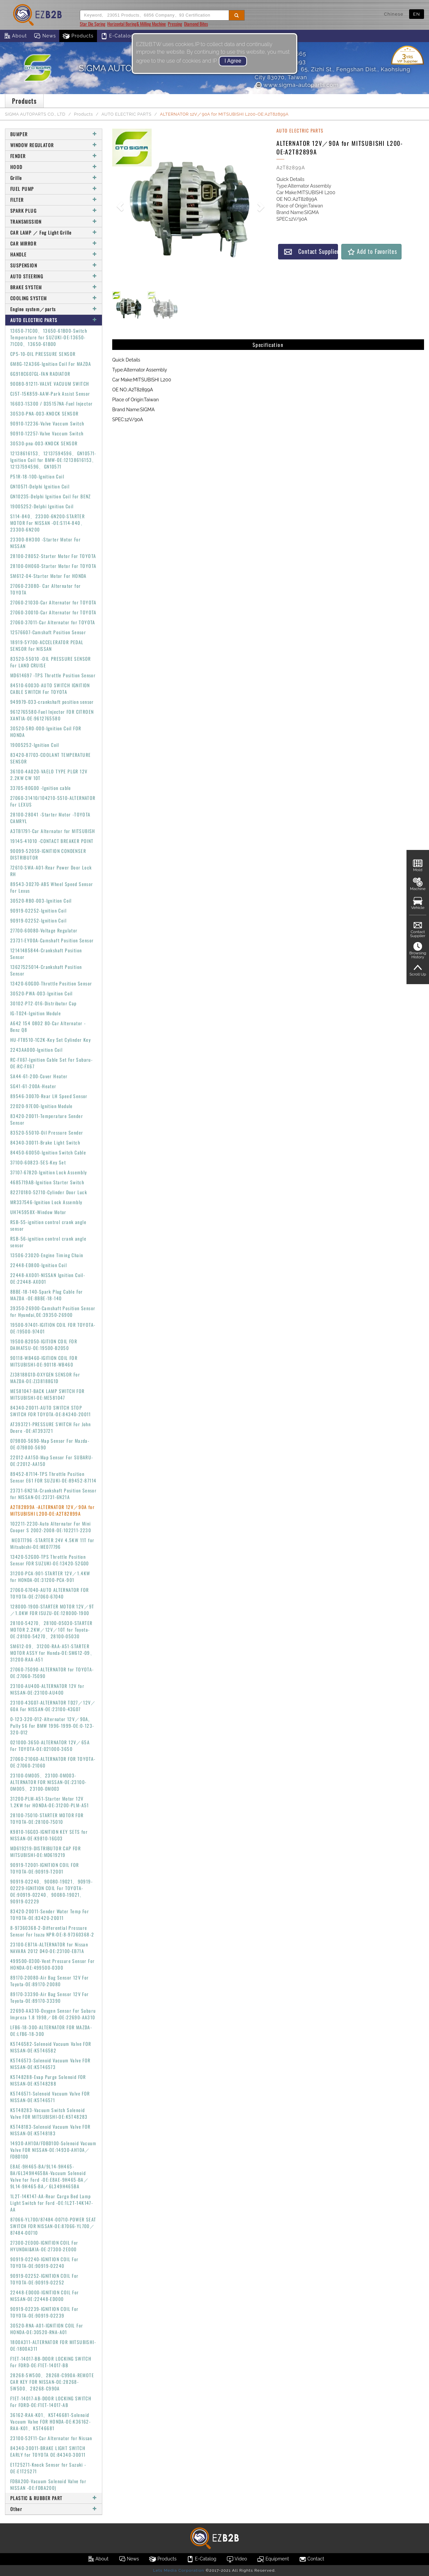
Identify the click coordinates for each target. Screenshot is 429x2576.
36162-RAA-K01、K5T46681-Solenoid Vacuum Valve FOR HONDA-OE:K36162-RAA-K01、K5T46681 (50, 2421)
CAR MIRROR (53, 243)
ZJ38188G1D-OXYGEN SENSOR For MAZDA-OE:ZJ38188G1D (45, 1377)
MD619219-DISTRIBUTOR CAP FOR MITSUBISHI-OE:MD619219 (45, 1851)
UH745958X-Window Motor (38, 1211)
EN (416, 14)
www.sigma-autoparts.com (297, 85)
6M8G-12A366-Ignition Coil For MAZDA (50, 363)
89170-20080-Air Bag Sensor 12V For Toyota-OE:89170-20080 (49, 1981)
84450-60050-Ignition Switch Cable (48, 1152)
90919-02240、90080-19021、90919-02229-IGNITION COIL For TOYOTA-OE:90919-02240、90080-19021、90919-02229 (51, 1891)
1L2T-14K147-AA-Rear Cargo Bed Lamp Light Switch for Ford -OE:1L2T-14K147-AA (51, 2203)
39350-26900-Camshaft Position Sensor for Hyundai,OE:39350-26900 (52, 1311)
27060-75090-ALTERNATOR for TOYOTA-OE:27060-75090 (52, 1672)
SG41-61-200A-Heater (33, 1086)
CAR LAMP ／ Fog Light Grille (53, 232)
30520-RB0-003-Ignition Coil (41, 900)
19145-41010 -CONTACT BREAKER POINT (52, 840)
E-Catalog (117, 36)
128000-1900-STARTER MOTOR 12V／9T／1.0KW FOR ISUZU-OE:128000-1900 (52, 1609)
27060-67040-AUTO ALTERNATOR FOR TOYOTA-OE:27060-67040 (49, 1593)
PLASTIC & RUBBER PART (53, 2497)
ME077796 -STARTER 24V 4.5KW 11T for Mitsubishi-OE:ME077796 (52, 1543)
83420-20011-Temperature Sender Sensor (46, 1119)
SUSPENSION (53, 265)
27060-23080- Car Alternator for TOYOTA (45, 589)
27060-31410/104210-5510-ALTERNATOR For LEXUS (53, 801)
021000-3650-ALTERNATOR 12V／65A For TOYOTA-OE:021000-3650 (50, 1745)
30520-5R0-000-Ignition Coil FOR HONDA (45, 731)
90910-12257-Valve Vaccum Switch (46, 433)
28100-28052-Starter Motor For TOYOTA (53, 555)
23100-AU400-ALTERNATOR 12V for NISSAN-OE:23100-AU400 (47, 1689)
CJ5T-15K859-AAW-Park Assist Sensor (50, 393)
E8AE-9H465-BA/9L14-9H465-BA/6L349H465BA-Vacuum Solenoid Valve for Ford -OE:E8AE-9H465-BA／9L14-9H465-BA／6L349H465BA (49, 2176)
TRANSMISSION (53, 221)
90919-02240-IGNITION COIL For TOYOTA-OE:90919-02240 (44, 2262)
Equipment (273, 2559)
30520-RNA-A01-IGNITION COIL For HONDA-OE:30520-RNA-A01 (46, 2328)
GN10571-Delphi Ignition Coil (40, 486)
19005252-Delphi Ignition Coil (42, 506)
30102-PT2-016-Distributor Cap (43, 1003)
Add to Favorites (372, 251)
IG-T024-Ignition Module (35, 1013)
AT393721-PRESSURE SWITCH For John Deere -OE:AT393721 (50, 1427)
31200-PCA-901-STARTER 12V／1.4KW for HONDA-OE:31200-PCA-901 (50, 1576)
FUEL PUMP (53, 188)
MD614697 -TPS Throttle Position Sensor (53, 675)
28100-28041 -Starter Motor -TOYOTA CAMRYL (50, 817)
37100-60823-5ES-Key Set (38, 1162)
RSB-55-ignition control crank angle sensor (48, 1225)
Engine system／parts (53, 309)
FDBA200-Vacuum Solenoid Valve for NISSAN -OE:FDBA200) (48, 2484)
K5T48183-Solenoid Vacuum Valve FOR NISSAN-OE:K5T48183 (50, 2130)
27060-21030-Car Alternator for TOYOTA (53, 602)
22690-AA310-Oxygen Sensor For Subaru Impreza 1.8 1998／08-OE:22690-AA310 (53, 2014)
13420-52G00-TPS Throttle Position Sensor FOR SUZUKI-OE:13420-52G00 (49, 1560)
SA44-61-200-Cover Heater (39, 1076)
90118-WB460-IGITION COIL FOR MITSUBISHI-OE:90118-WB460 (43, 1361)
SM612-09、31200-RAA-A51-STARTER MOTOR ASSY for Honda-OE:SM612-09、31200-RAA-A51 (52, 1653)
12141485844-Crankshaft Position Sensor (46, 953)
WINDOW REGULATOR (53, 144)
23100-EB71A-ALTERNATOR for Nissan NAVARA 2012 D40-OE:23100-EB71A (49, 1947)
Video (236, 2559)
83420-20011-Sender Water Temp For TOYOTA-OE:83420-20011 (49, 1914)
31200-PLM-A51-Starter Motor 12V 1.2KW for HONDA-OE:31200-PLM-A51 (50, 1802)
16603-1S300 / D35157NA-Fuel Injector (51, 403)
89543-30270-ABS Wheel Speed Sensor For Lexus (51, 887)
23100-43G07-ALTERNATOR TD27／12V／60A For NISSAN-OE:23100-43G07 (53, 1705)
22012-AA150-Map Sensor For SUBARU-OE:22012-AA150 (51, 1460)
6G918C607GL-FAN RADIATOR (40, 373)
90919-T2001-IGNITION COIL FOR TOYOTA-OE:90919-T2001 (44, 1868)
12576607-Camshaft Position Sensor (48, 632)
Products (78, 36)
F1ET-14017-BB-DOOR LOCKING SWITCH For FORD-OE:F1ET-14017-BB (50, 2362)
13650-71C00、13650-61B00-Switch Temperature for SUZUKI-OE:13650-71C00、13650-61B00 (48, 337)
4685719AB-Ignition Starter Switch (47, 1182)
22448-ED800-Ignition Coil (38, 1264)
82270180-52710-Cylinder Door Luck (48, 1192)
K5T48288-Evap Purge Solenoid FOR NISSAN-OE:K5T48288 (48, 2080)
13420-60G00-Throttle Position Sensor (51, 983)
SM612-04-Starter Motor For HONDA (48, 575)
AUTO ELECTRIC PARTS (127, 114)
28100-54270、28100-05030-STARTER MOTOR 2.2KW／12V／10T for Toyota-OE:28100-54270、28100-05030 (51, 1629)
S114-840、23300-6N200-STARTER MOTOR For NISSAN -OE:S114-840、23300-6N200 (47, 523)
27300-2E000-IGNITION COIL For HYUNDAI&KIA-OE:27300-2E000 (44, 2246)
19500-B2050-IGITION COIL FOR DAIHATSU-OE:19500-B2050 (43, 1344)
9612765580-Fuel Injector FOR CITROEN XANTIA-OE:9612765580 (52, 715)
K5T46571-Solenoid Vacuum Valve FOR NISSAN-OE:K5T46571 (50, 2096)
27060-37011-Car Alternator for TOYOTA (52, 622)
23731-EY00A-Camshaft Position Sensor (52, 940)
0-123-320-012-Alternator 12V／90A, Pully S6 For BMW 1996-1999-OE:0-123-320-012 (52, 1725)
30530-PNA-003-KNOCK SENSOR (44, 413)
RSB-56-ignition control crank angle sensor (48, 1242)
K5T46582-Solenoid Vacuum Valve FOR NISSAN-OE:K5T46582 (50, 2047)
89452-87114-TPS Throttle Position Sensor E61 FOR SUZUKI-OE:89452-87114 (53, 1477)
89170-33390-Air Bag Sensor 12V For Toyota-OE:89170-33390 (49, 1997)
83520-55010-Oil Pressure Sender (46, 1132)
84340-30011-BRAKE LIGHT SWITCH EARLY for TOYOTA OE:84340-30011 (47, 2451)
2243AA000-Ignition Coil (36, 1049)
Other (53, 2508)
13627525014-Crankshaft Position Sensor (46, 970)
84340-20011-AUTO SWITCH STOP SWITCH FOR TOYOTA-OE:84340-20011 (50, 1411)
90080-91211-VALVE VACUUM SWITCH (49, 383)
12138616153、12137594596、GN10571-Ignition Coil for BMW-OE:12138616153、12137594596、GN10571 (53, 460)
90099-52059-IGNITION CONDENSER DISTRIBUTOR (48, 854)
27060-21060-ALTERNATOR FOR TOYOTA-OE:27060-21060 (53, 1762)
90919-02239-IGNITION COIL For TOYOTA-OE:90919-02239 (44, 2312)
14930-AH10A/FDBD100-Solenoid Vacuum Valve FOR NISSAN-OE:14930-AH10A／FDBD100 (53, 2150)
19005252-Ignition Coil (34, 744)
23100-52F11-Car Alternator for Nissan (51, 2438)
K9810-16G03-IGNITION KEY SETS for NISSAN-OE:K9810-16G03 (49, 1835)
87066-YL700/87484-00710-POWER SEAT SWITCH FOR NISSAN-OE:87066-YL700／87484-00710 (53, 2226)
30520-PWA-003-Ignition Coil (41, 993)
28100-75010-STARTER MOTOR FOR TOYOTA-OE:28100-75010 (47, 1818)
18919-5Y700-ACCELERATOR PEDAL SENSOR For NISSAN (47, 645)
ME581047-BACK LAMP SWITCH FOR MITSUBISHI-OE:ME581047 (47, 1394)
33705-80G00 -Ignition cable (40, 787)
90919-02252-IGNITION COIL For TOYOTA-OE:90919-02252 (44, 2279)
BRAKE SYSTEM (53, 287)
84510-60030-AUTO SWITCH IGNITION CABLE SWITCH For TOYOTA (50, 688)
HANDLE (53, 254)
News (44, 36)
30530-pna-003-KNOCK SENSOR (43, 443)
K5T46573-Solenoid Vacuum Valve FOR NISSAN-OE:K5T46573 (50, 2063)
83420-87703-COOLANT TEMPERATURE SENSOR (50, 758)
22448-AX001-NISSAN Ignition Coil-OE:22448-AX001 (47, 1278)
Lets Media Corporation (178, 2570)
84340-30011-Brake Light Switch (45, 1142)
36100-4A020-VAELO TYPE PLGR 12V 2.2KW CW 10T (48, 774)
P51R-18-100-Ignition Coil (37, 476)
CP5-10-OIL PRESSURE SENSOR (42, 353)
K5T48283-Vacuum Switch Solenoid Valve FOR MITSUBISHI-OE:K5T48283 (49, 2113)
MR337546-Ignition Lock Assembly (46, 1202)
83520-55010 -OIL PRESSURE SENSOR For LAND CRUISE (50, 662)
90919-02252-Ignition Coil (38, 910)
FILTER (53, 199)
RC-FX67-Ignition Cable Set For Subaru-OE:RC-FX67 (51, 1063)
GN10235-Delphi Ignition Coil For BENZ (50, 496)
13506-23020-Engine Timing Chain (46, 1255)
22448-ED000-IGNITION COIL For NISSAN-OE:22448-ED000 (44, 2295)
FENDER (53, 155)
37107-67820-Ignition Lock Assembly (48, 1172)
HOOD (53, 166)
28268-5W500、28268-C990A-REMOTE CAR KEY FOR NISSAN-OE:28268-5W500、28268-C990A (52, 2382)
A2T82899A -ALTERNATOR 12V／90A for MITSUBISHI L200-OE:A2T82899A (52, 1510)
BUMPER (53, 134)
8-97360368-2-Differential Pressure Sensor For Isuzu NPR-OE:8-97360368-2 (52, 1931)
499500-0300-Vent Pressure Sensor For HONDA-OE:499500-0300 (52, 1964)
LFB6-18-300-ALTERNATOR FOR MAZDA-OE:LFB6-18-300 (51, 2030)
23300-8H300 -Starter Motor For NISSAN (45, 542)
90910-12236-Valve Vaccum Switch (47, 423)
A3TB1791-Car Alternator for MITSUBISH (52, 830)
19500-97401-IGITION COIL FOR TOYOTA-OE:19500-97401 (52, 1328)
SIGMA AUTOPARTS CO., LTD (35, 114)
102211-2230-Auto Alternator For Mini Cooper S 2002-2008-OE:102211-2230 (50, 1527)
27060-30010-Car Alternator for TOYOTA (53, 612)
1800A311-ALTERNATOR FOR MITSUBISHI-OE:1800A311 (53, 2345)
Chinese (394, 14)
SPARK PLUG (53, 210)
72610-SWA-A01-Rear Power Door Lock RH (51, 870)
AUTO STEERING (53, 276)
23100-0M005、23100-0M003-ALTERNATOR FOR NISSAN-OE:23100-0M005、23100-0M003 (48, 1782)
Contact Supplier (311, 251)
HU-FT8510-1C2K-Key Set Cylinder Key (50, 1039)
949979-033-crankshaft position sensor (52, 701)
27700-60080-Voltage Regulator (44, 930)
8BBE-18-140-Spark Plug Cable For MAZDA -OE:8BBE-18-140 (46, 1295)
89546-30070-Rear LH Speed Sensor (49, 1095)
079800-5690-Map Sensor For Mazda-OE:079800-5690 (49, 1444)
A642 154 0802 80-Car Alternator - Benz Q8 (48, 1026)
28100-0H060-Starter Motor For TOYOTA (53, 565)
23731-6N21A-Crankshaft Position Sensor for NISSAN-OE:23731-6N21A (53, 1493)
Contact (311, 2559)
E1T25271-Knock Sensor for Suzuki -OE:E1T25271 (48, 2468)
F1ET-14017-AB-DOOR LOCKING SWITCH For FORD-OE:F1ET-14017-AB (50, 2401)
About (15, 36)
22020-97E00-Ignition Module (41, 1105)
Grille (53, 177)
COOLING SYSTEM (53, 298)
